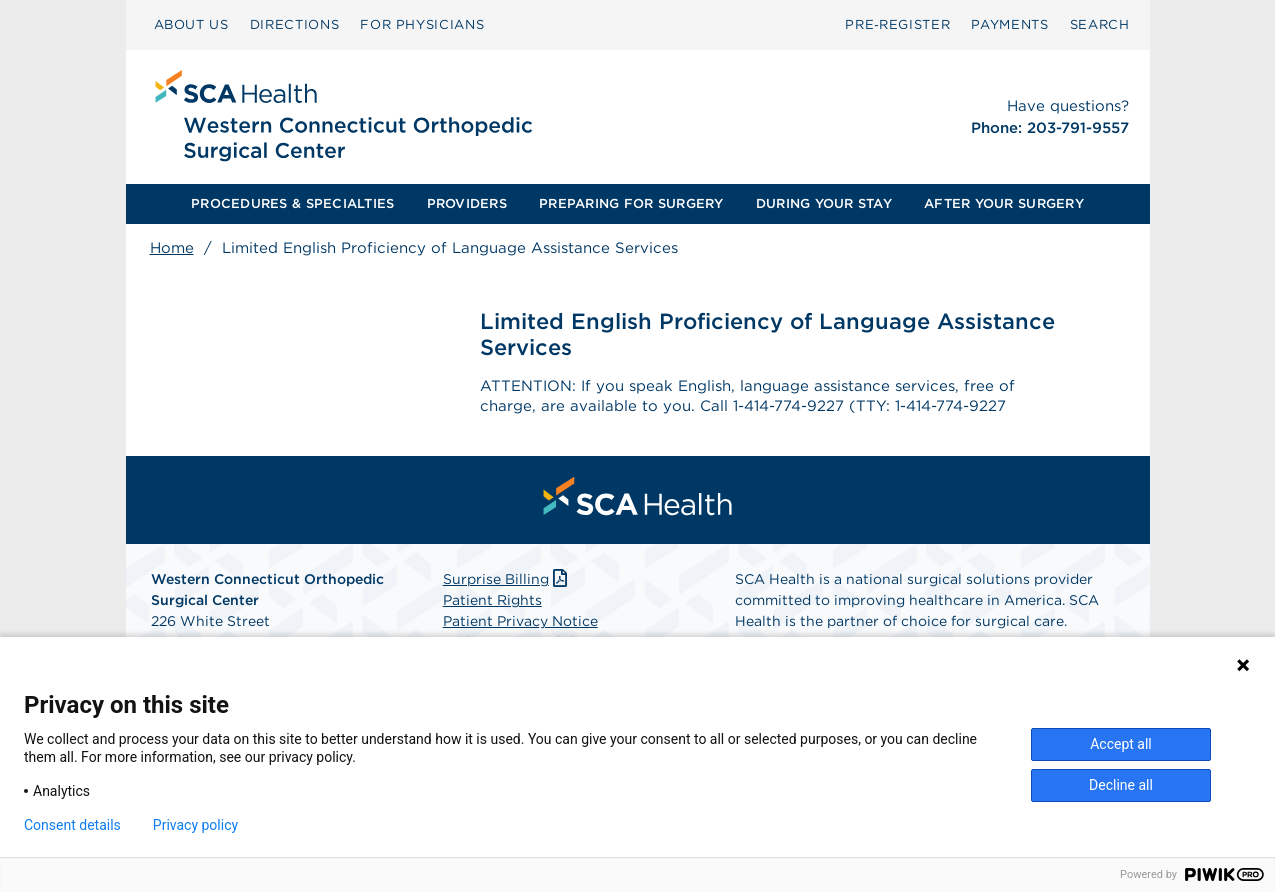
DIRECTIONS (295, 24)
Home (172, 248)
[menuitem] (191, 25)
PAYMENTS (1009, 24)
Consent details (72, 825)
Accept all (1121, 744)
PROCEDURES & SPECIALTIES (292, 203)
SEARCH (1100, 24)
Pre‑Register (897, 24)
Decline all (1121, 785)
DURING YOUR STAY (824, 203)
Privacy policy (195, 825)
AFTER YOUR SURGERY (1004, 203)
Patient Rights (492, 604)
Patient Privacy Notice (520, 625)
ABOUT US (191, 24)
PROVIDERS (467, 203)
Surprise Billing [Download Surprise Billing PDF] (507, 583)
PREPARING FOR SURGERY (631, 203)
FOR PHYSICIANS (422, 24)
